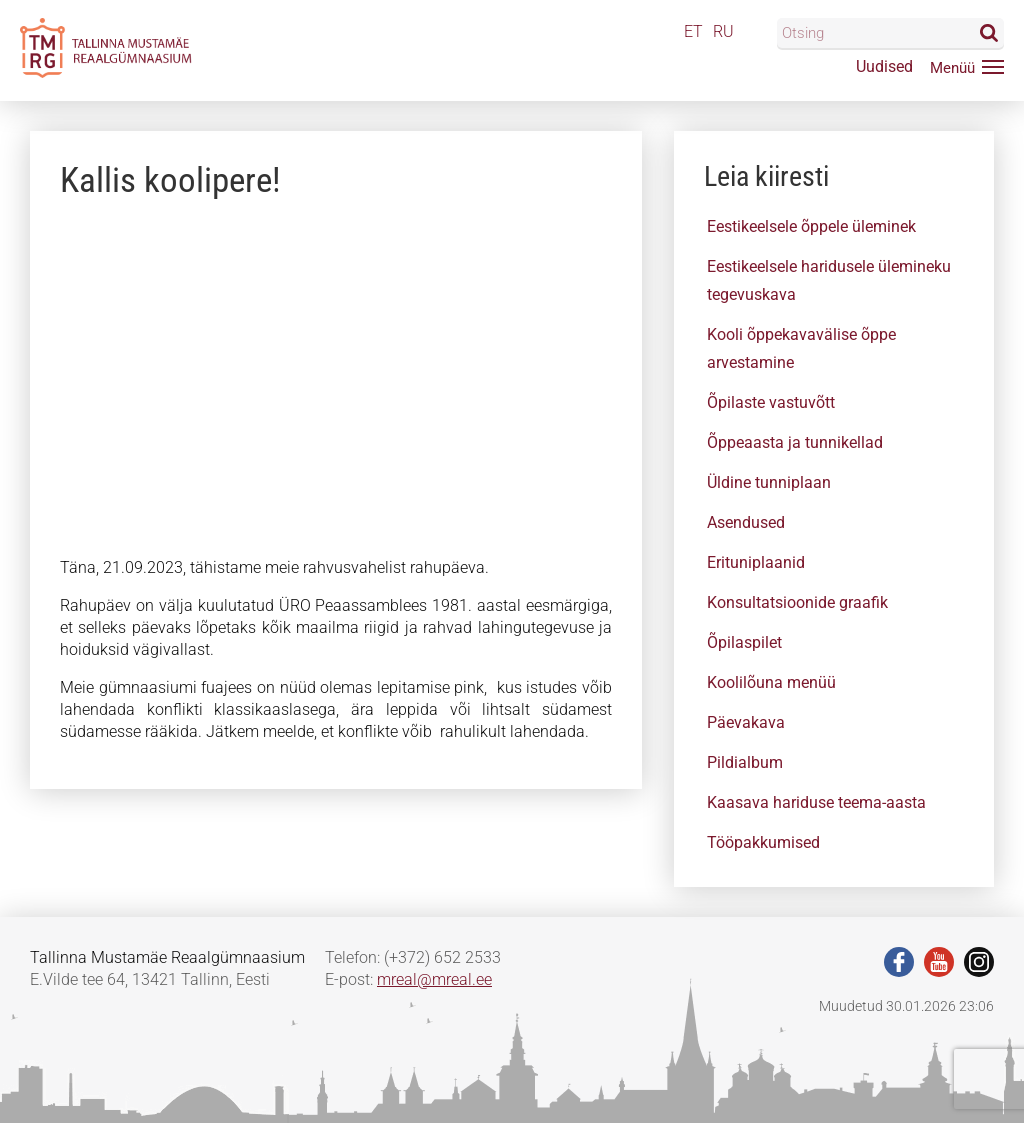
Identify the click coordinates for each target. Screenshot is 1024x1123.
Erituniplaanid (756, 562)
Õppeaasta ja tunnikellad (795, 442)
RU (723, 31)
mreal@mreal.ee (434, 979)
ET (693, 31)
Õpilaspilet (744, 642)
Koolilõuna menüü (771, 682)
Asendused (746, 522)
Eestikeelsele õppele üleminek (811, 226)
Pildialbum (745, 762)
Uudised (884, 66)
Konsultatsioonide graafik (797, 602)
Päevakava (746, 722)
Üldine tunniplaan (769, 482)
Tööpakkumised (763, 842)
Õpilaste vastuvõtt (771, 402)
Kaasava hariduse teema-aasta (816, 802)
